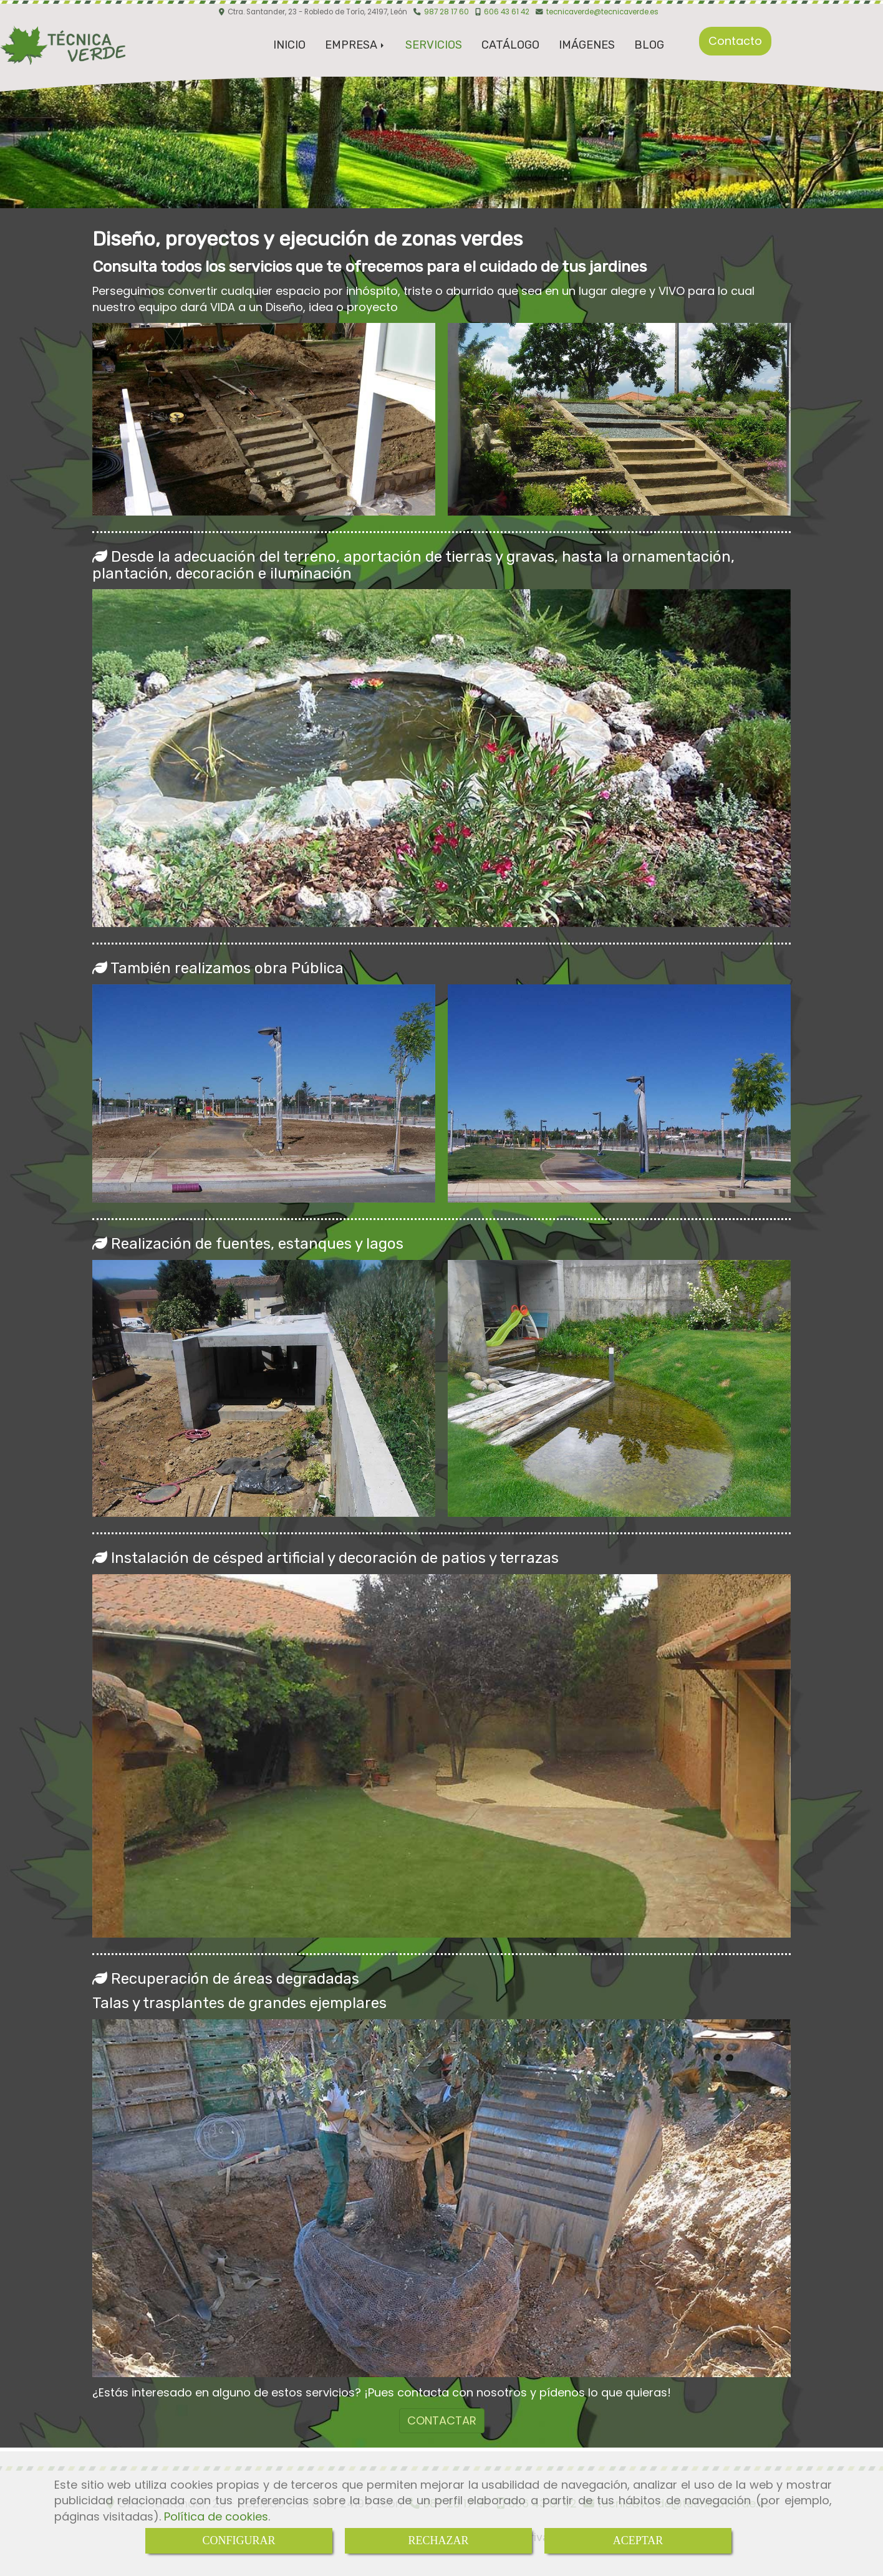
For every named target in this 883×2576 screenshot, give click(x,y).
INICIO (289, 45)
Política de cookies (216, 2516)
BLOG (649, 45)
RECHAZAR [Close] (438, 2540)
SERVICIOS (433, 45)
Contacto (735, 41)
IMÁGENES (587, 45)
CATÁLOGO (510, 45)
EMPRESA (355, 45)
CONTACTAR (441, 2420)
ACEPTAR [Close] (638, 2540)
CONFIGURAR (238, 2540)
